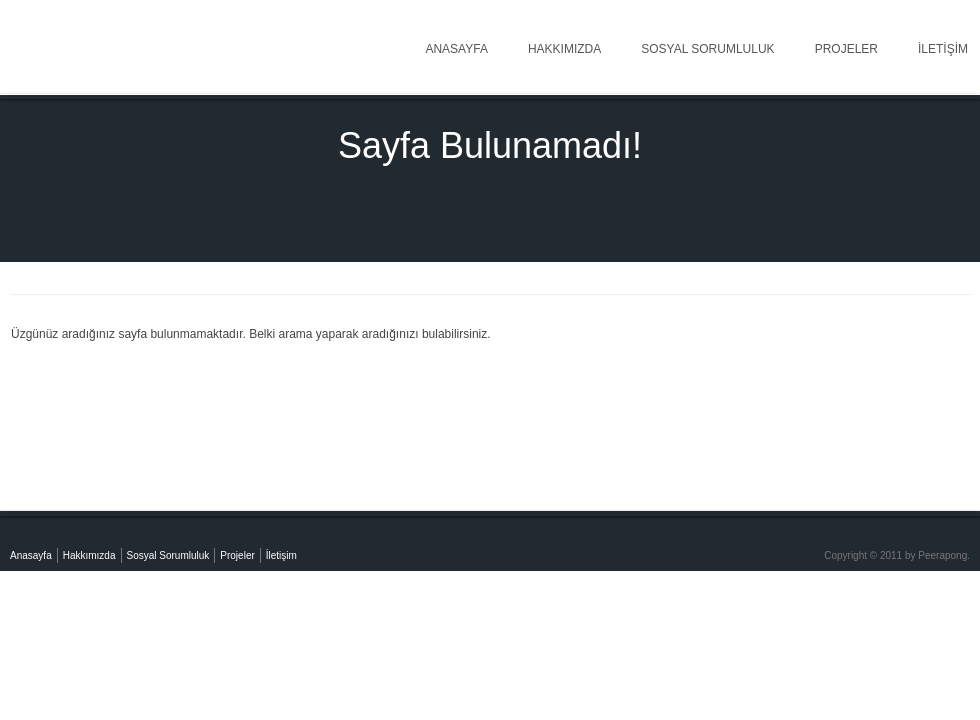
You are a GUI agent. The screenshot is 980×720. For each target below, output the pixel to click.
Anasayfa (456, 49)
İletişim (281, 555)
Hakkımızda (564, 49)
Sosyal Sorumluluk (707, 49)
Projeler (846, 49)
